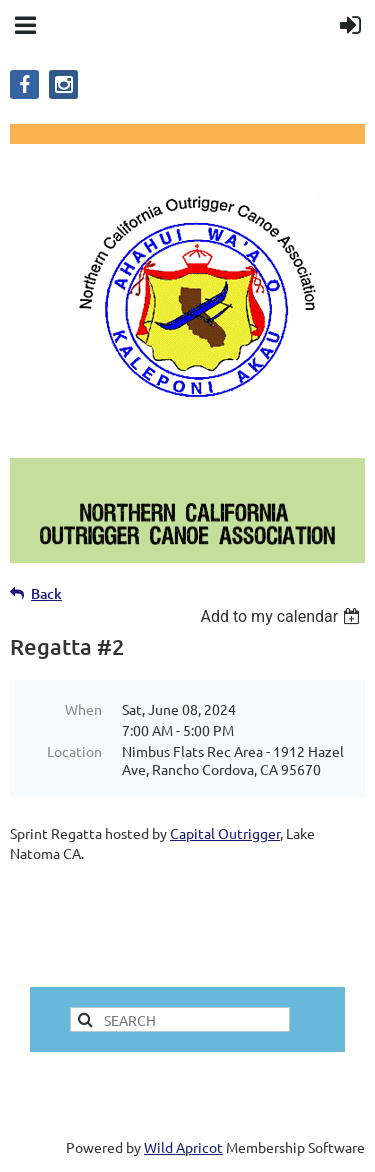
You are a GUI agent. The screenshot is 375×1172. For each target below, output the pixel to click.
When (83, 709)
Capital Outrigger (225, 833)
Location (74, 751)
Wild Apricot (183, 1147)
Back (46, 593)
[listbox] (282, 616)
